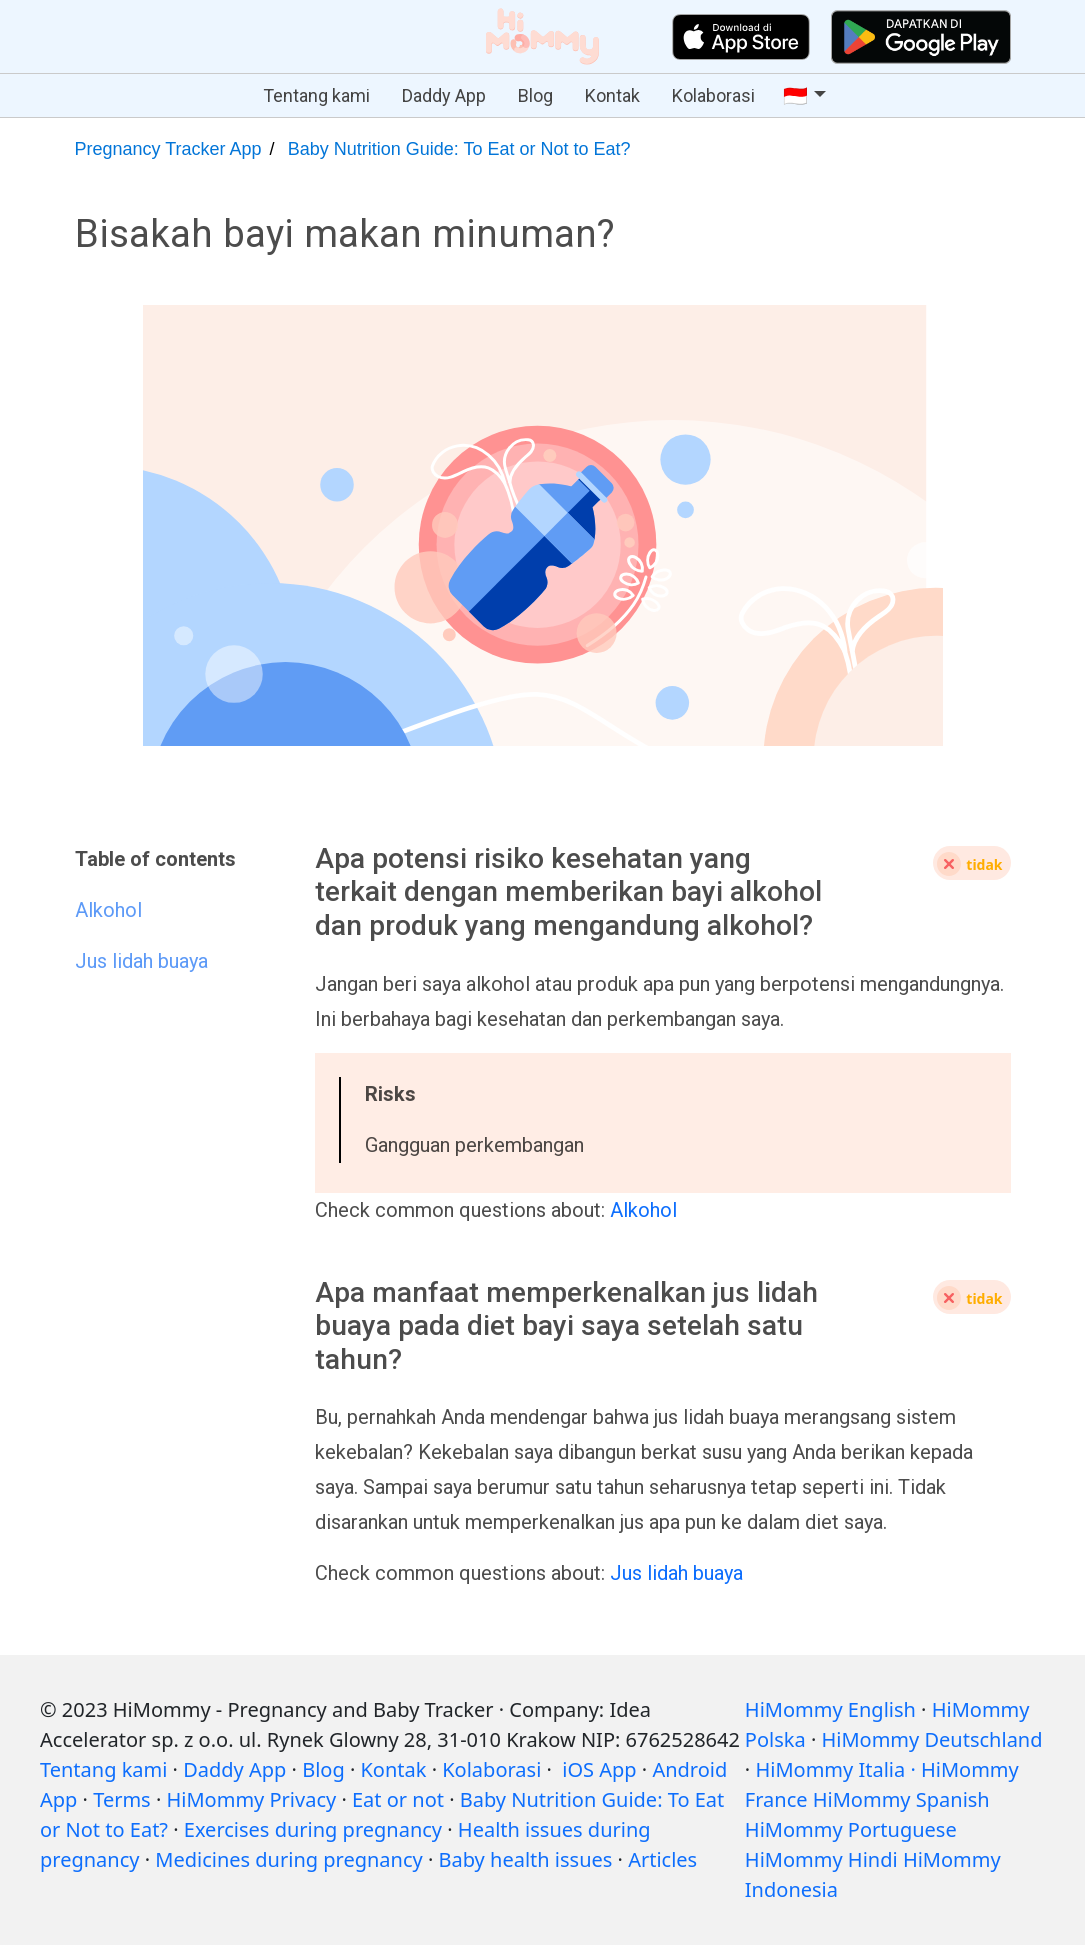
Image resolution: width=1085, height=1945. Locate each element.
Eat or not (398, 1799)
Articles (662, 1859)
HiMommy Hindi (821, 1859)
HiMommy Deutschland (931, 1739)
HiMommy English (830, 1709)
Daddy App (444, 95)
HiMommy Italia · (835, 1769)
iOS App (599, 1769)
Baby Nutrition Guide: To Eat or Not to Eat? (459, 149)
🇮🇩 (795, 96)
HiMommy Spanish (901, 1799)
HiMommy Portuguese (851, 1829)
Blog (535, 95)
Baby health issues (526, 1859)
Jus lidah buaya (676, 1573)
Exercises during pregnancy (313, 1829)
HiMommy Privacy (251, 1799)
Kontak (612, 95)
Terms (122, 1799)
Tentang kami (316, 95)
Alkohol (643, 1210)
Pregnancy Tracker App (168, 149)
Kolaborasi (713, 95)
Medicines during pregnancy (288, 1859)
